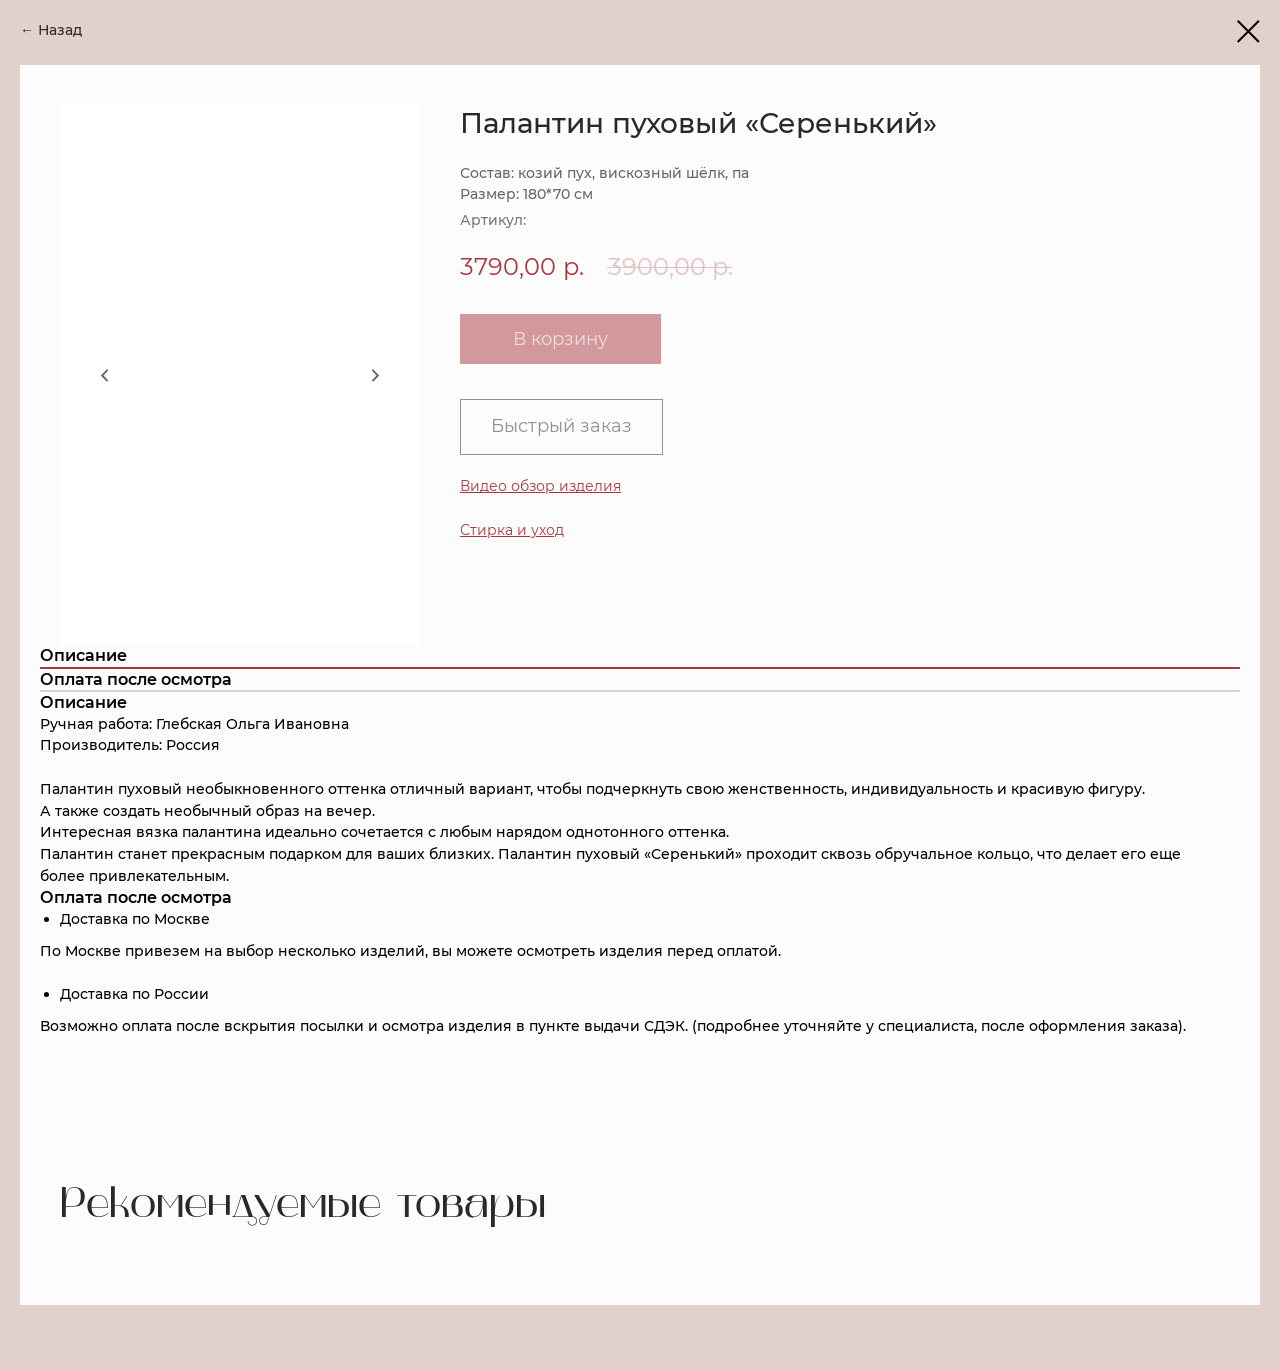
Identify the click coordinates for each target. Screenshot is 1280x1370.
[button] (512, 530)
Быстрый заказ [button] (561, 426)
